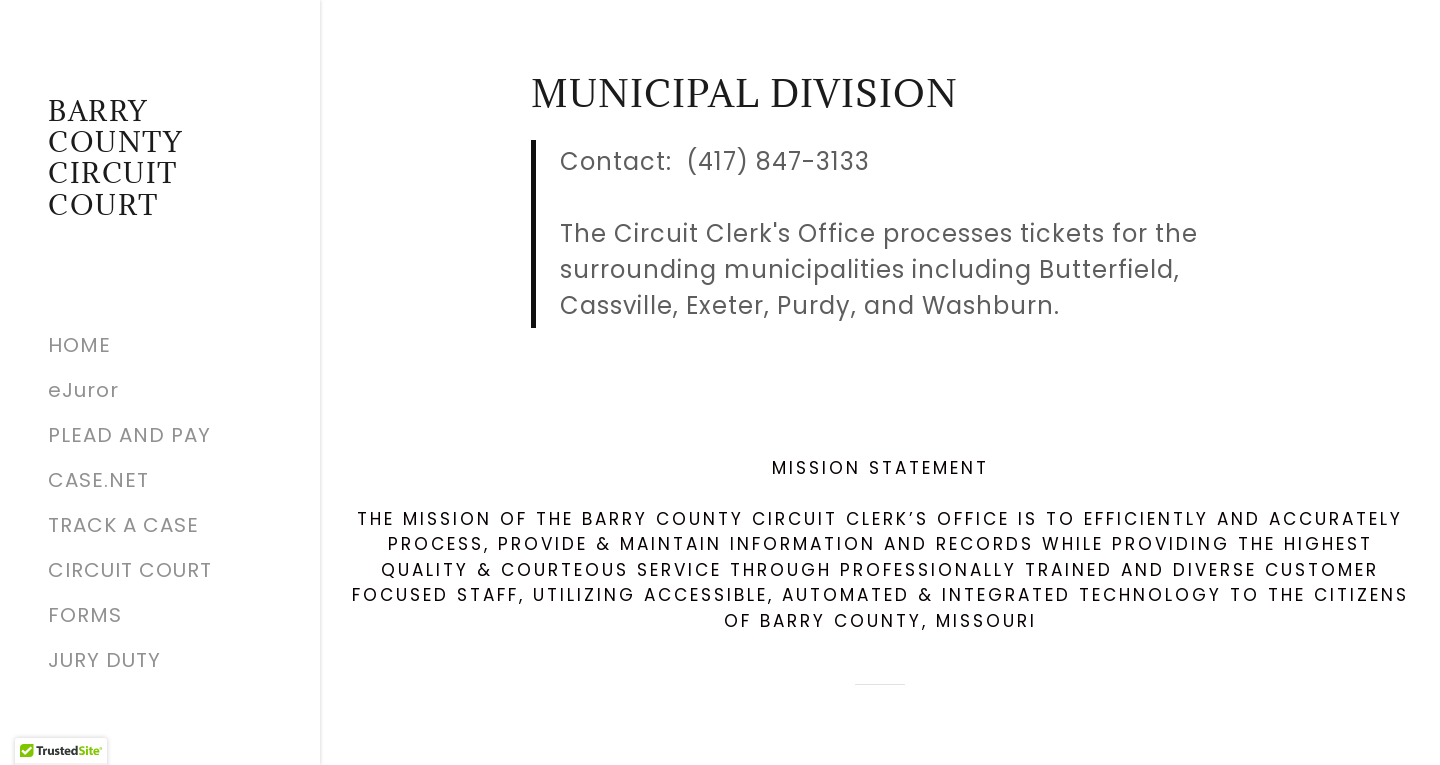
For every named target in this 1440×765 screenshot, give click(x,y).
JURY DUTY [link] (104, 660)
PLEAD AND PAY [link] (129, 435)
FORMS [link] (85, 615)
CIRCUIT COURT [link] (130, 570)
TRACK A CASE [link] (123, 525)
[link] (160, 208)
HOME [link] (79, 345)
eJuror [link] (83, 390)
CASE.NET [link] (98, 480)
